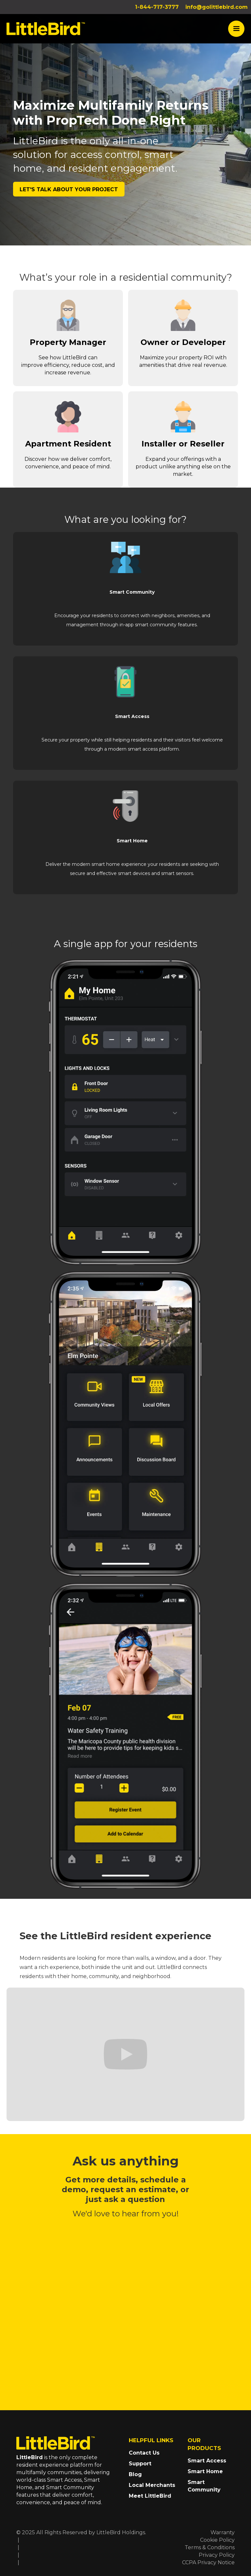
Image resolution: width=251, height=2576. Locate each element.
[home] (46, 28)
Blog (135, 2474)
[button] (236, 29)
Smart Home (205, 2471)
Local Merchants (152, 2485)
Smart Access (207, 2461)
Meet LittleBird (150, 2496)
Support (140, 2463)
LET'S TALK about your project (69, 189)
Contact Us (144, 2453)
